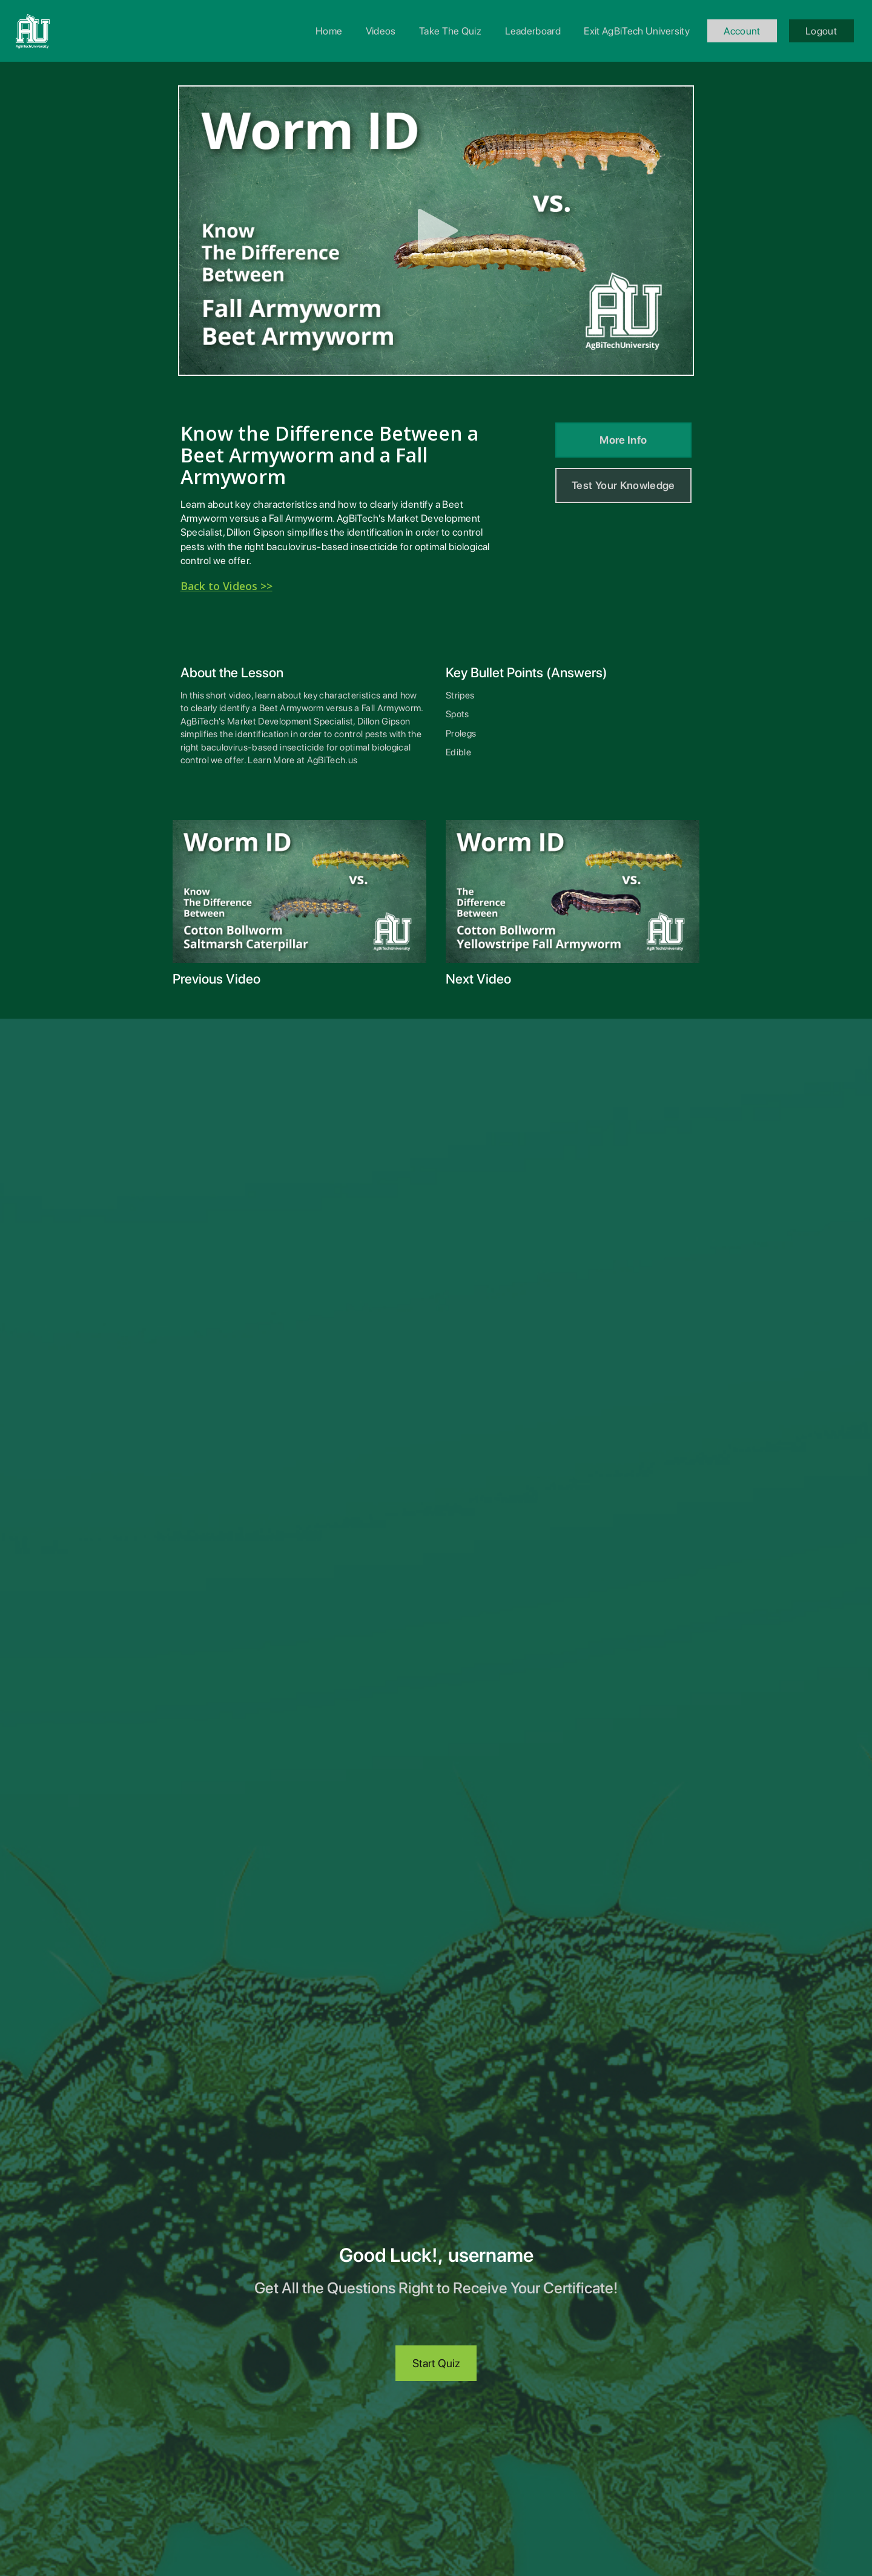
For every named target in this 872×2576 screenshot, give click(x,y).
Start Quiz (436, 2363)
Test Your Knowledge (623, 485)
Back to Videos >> (226, 586)
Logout (821, 31)
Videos (381, 31)
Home (328, 31)
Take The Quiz (450, 31)
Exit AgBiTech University (637, 31)
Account (742, 31)
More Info (623, 439)
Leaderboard (533, 31)
